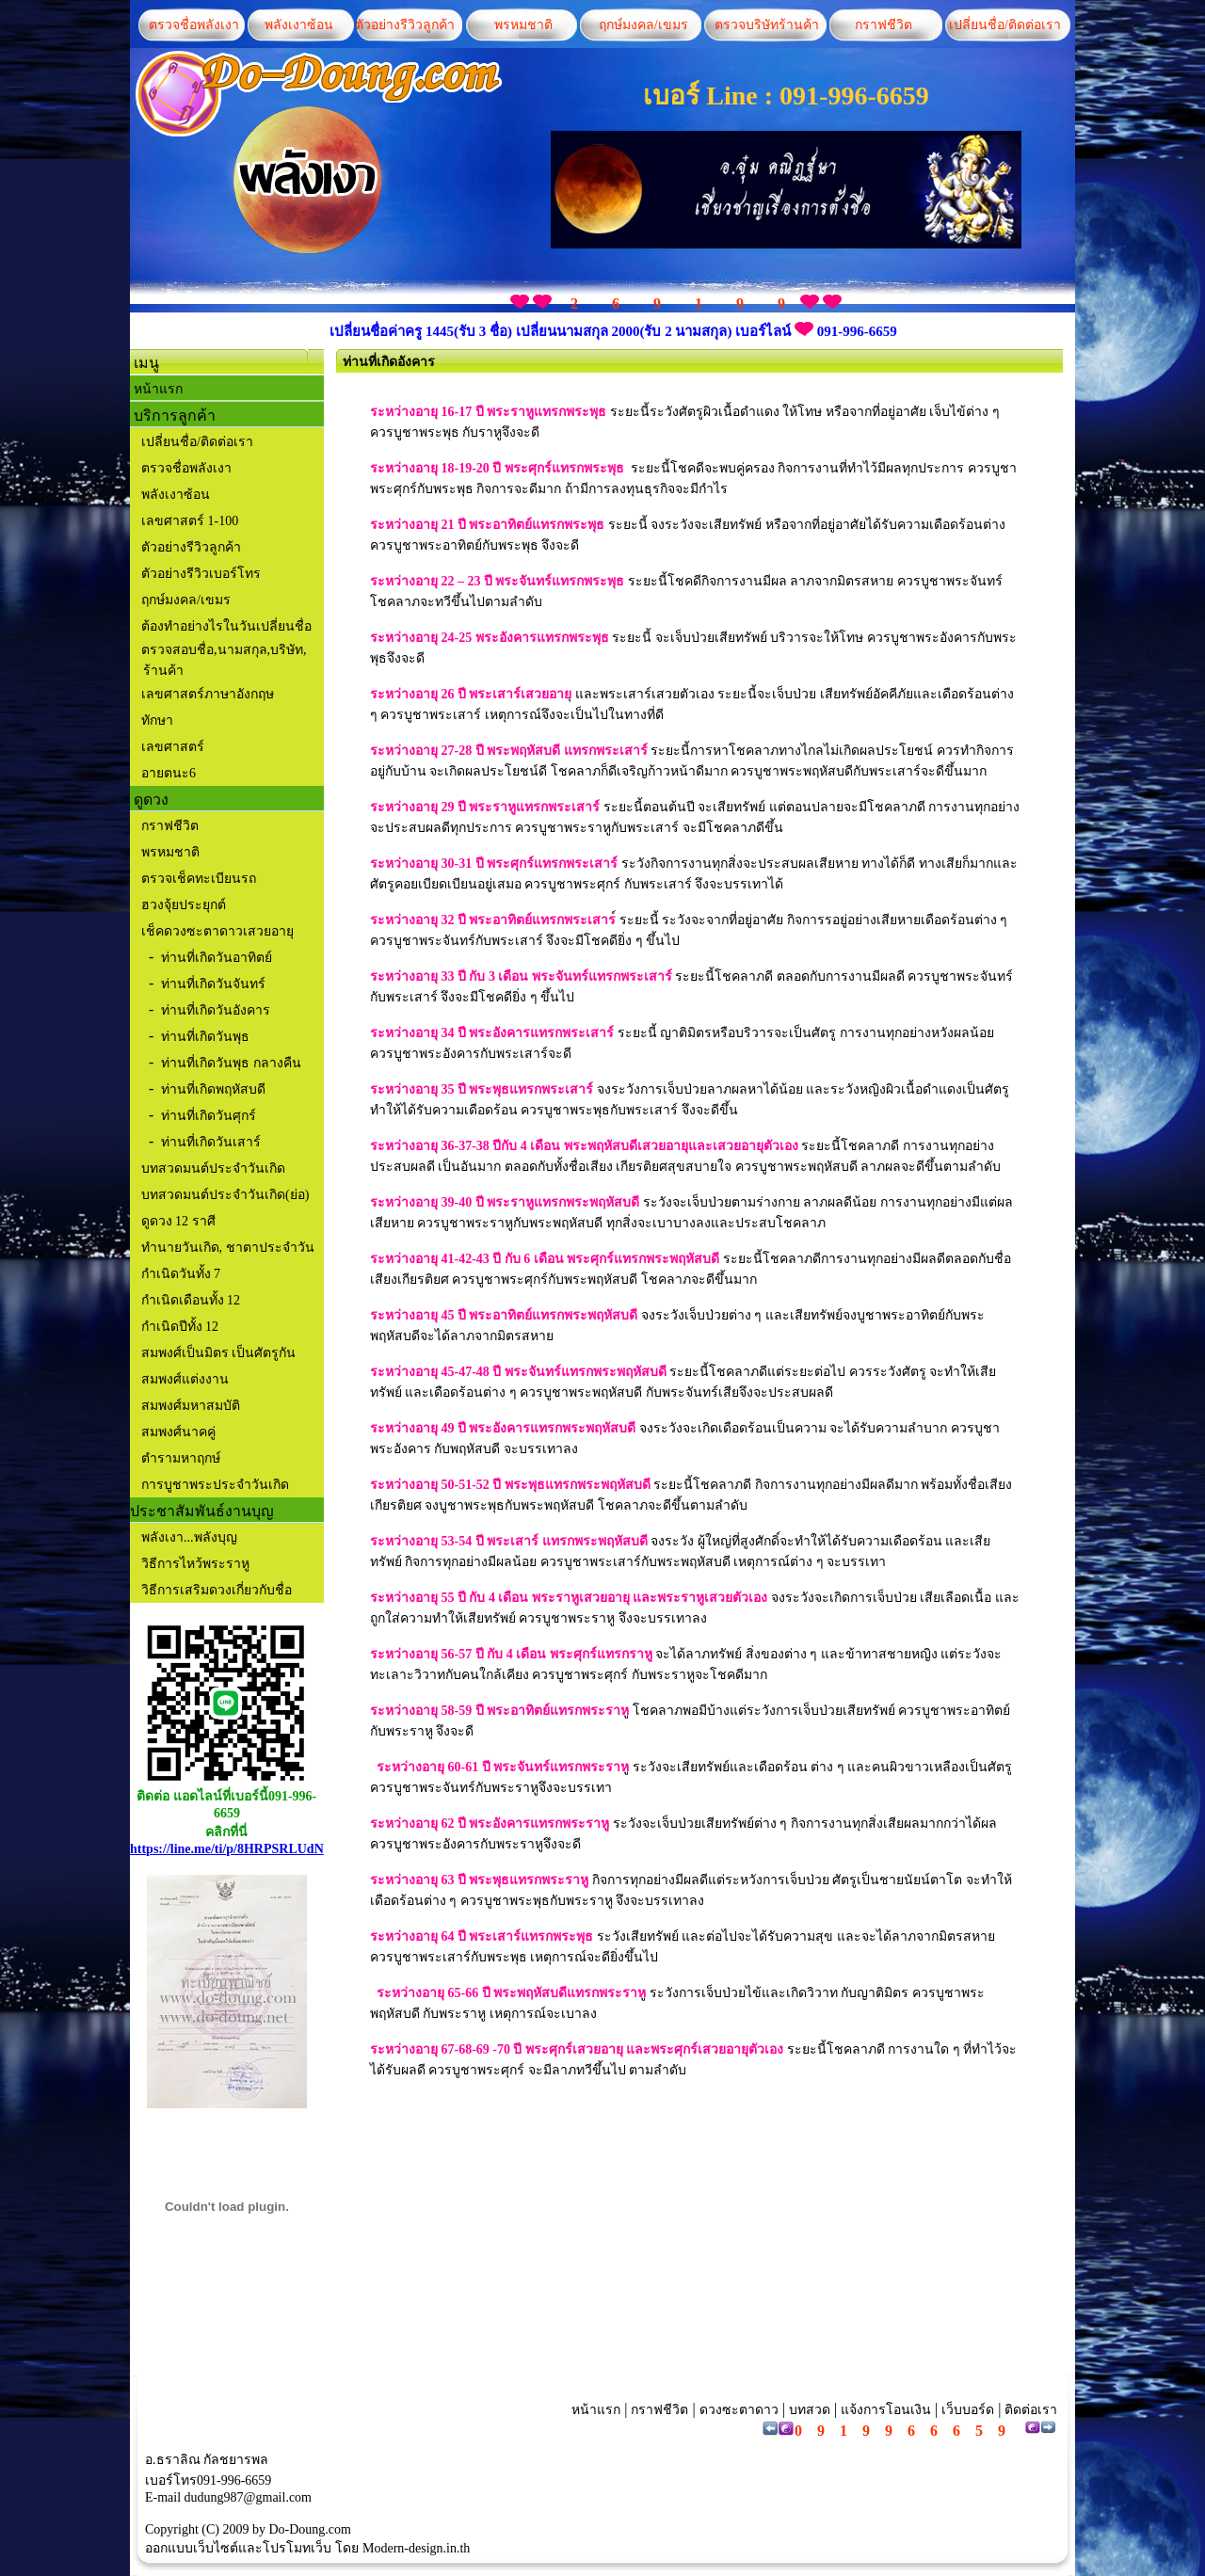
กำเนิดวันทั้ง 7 (178, 1274)
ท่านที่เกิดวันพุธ (205, 1037)
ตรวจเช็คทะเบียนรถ (198, 879)
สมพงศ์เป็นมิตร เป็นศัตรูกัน (216, 1353)
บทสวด (809, 2410)
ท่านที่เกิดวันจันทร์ (213, 984)
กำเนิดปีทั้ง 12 (177, 1327)
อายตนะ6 (168, 773)
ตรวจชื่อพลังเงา (194, 25)
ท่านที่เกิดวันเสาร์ (211, 1142)
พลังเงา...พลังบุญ (189, 1537)
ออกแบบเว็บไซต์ (191, 2548)
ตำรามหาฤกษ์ (178, 1458)
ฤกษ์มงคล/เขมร (641, 25)
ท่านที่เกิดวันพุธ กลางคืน (231, 1063)
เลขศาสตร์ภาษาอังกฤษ (207, 694)
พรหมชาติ (523, 25)
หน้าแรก (158, 389)
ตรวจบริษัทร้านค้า (767, 25)
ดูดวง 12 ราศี (176, 1221)
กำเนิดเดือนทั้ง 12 (188, 1300)
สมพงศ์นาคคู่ (176, 1432)
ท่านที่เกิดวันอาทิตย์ (216, 958)
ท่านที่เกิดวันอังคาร (215, 1010)
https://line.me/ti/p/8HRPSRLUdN (227, 1849)
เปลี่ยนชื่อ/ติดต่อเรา (1001, 25)
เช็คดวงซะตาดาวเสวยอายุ (217, 931)
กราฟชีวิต (883, 25)
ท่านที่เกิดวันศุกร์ (208, 1116)
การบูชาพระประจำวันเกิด (213, 1485)
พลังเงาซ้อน (299, 25)
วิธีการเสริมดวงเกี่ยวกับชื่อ (216, 1590)
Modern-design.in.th (416, 2548)
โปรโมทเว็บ (297, 2548)
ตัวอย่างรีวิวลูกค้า (405, 25)
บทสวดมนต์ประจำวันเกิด (213, 1168)
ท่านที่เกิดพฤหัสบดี (213, 1089)
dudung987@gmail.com (248, 2497)
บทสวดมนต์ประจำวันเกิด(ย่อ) (225, 1195)
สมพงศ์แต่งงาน (183, 1379)
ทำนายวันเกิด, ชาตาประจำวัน (225, 1247)
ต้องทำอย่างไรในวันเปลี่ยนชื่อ (224, 626)
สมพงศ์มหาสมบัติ (188, 1406)
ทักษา (157, 720)
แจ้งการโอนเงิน (886, 2410)
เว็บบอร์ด (967, 2410)
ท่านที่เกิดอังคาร (389, 362)
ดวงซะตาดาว (739, 2410)
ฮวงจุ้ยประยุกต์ (183, 905)
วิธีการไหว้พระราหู (195, 1564)
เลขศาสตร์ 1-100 (189, 521)
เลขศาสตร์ (172, 747)
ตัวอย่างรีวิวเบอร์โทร (201, 574)
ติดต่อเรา (1030, 2410)
